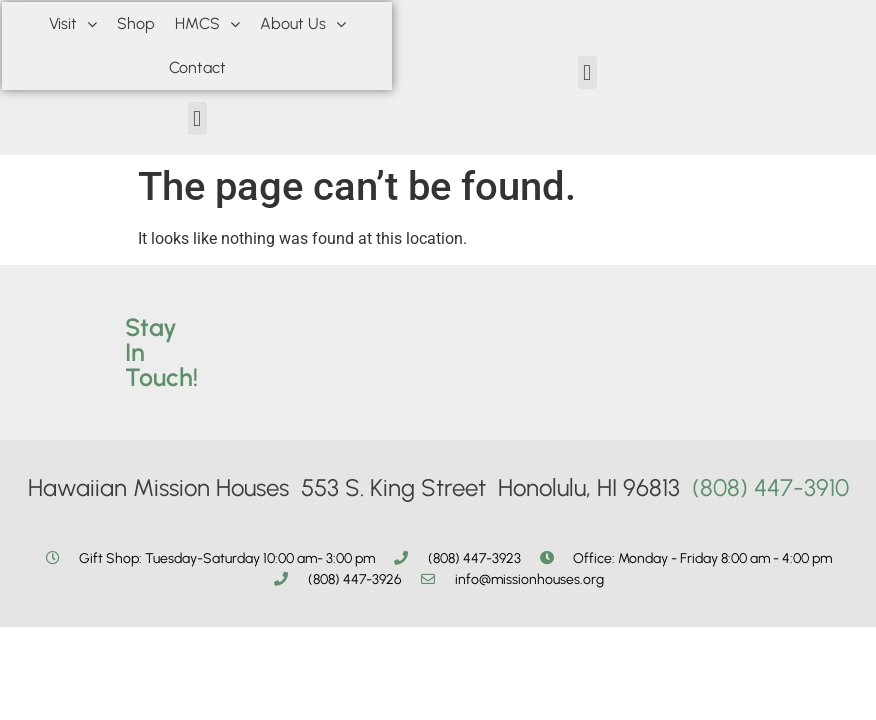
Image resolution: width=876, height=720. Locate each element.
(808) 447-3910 (770, 487)
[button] (197, 118)
